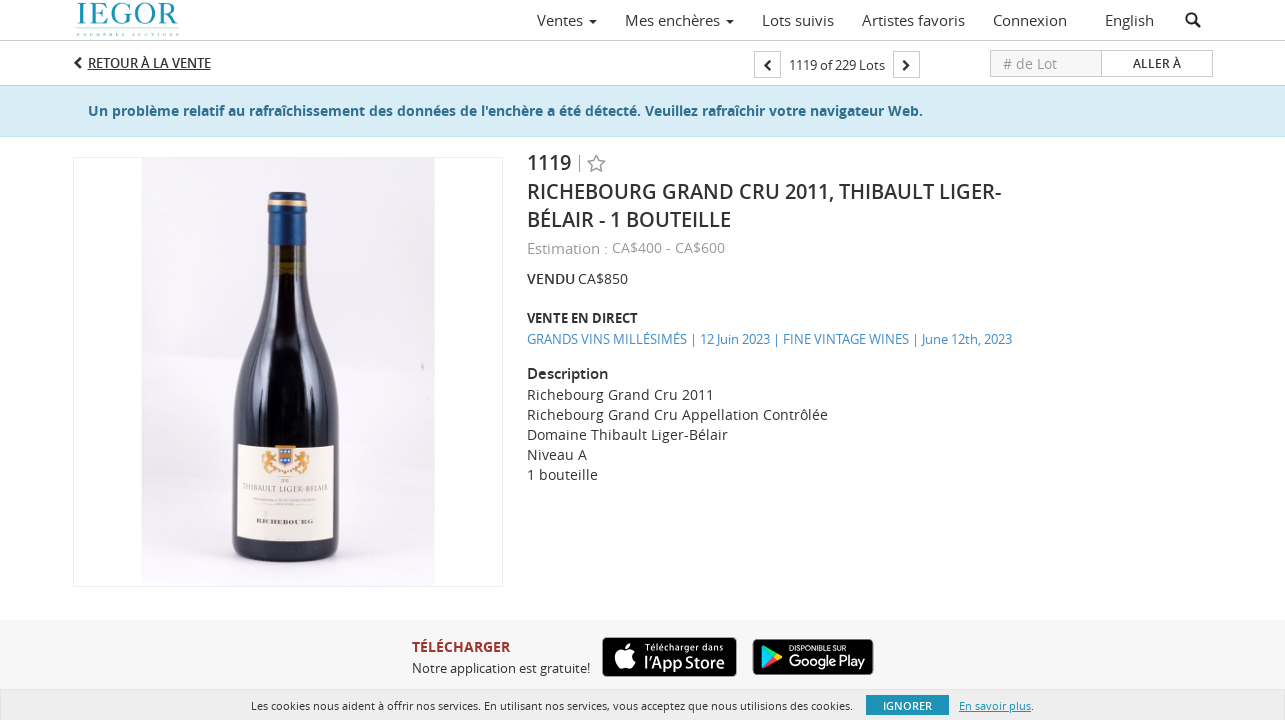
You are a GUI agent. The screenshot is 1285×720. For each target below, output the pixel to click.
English (1129, 20)
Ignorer (907, 705)
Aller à (1157, 63)
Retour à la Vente (149, 63)
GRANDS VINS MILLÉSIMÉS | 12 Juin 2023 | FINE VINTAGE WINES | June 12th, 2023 (769, 339)
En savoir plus (995, 705)
